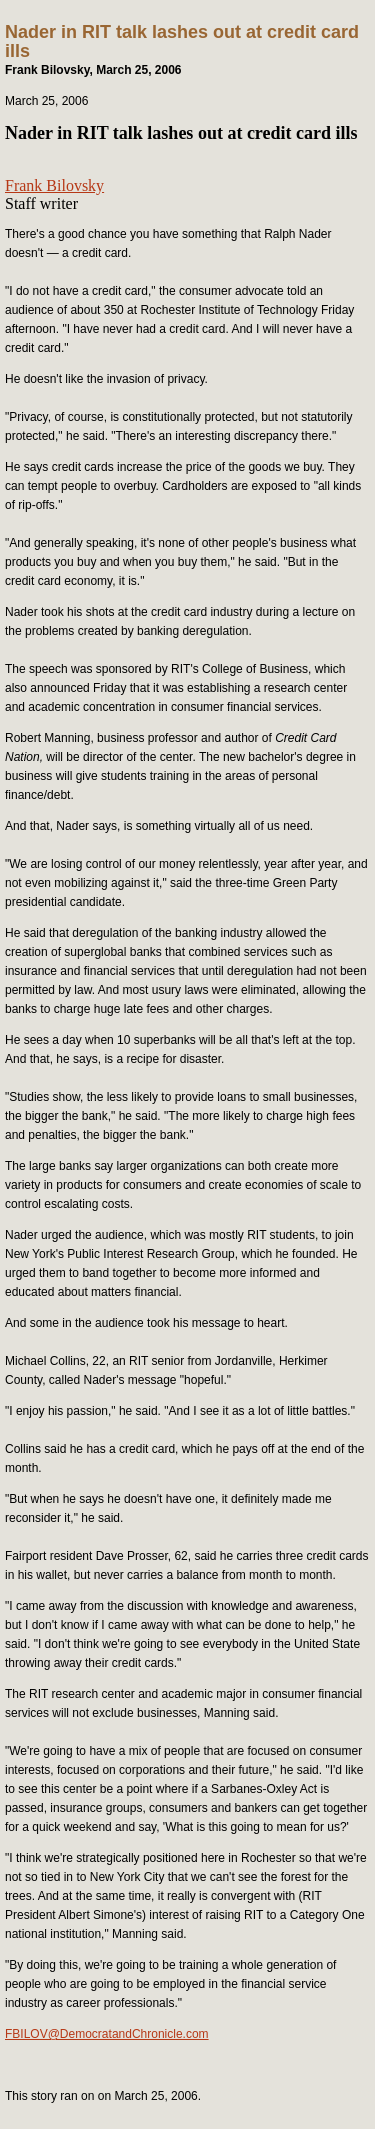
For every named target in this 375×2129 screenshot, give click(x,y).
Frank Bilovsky (54, 185)
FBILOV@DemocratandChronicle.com (107, 2034)
